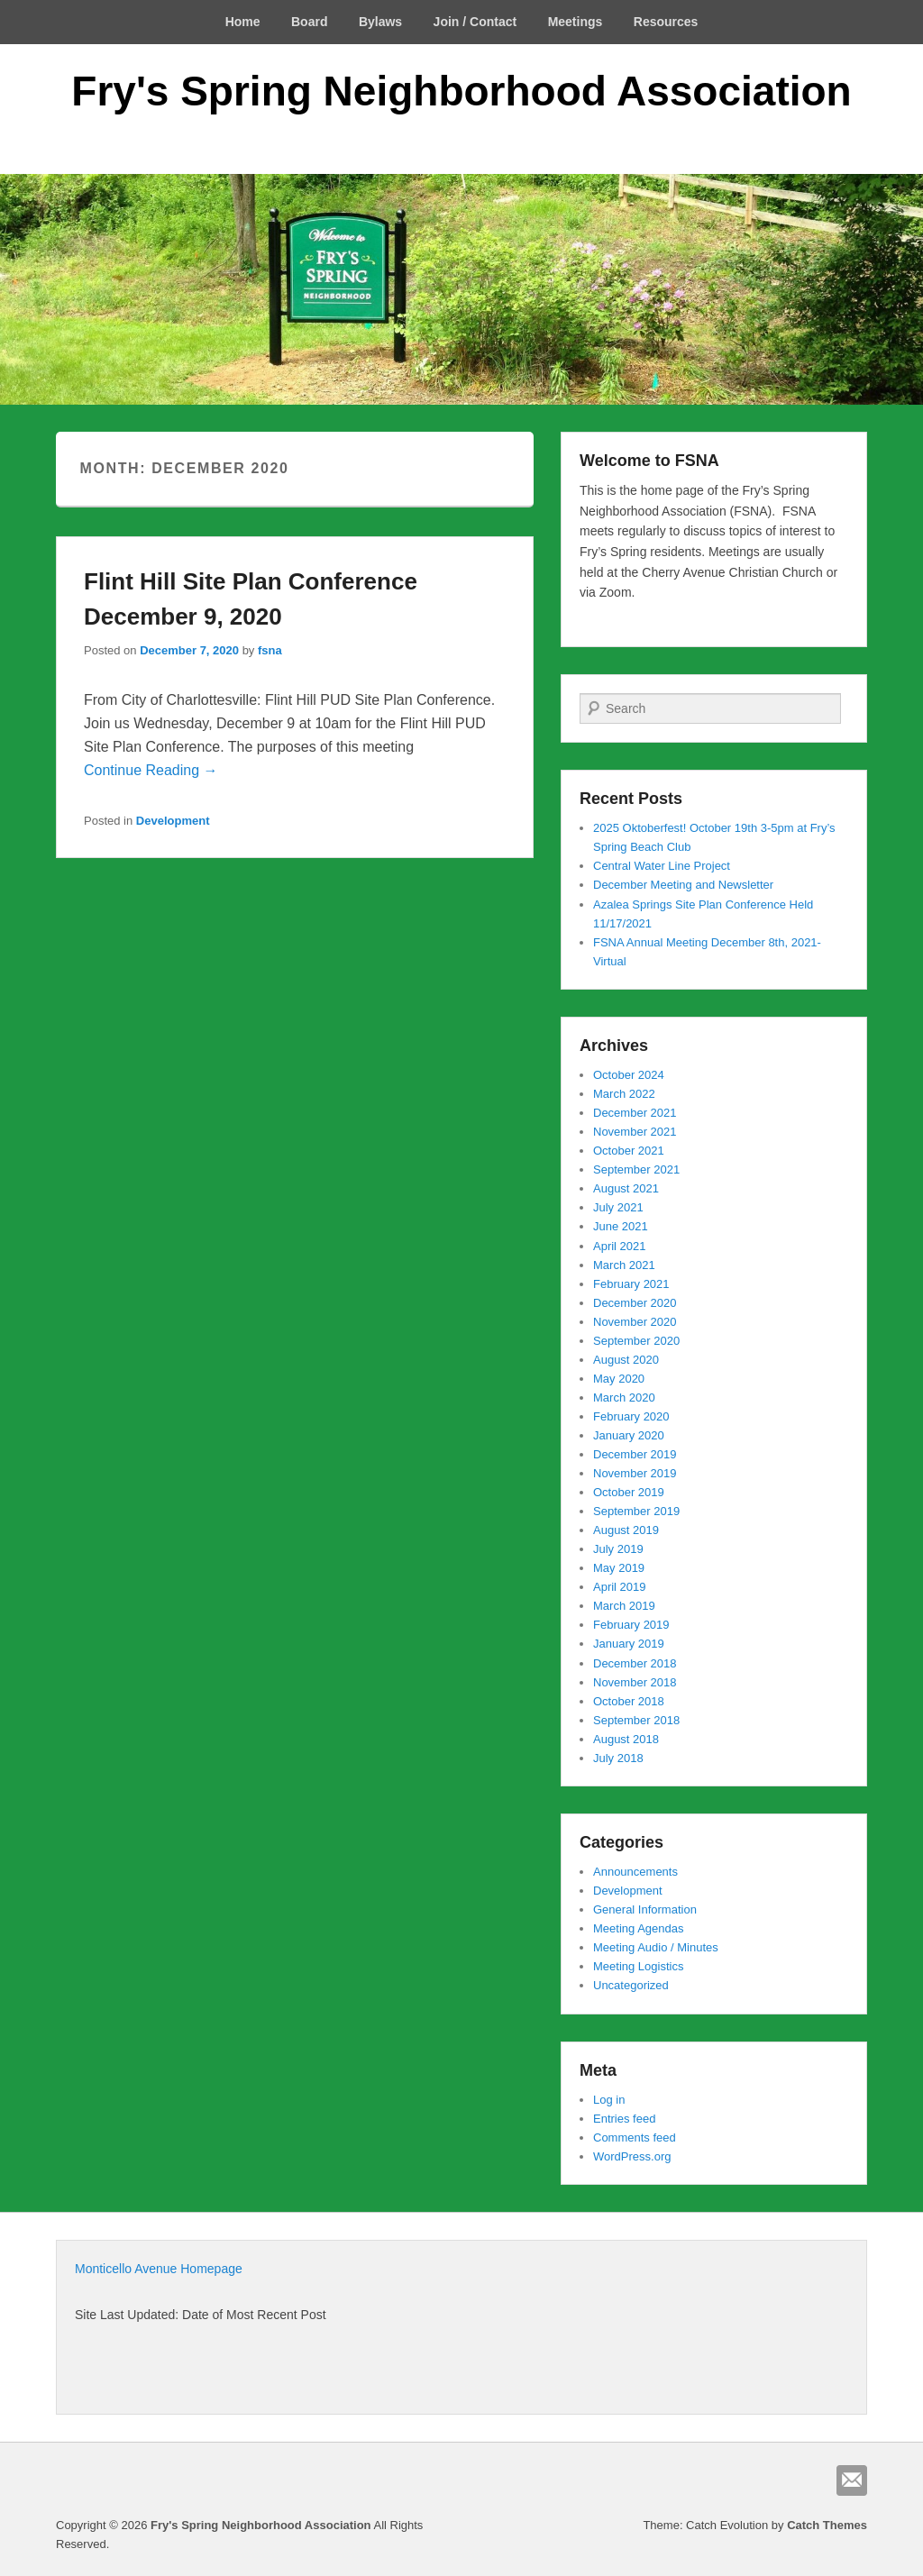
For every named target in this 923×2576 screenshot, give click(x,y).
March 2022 (624, 1094)
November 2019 (635, 1473)
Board (309, 21)
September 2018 (636, 1720)
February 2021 (631, 1284)
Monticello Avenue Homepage (158, 2268)
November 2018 (635, 1682)
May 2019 (618, 1568)
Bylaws (380, 21)
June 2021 (620, 1226)
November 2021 (635, 1131)
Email (851, 2480)
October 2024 (628, 1075)
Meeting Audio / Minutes (655, 1947)
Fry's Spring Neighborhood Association (461, 91)
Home (242, 21)
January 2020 (628, 1435)
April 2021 (619, 1246)
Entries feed (624, 2118)
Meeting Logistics (638, 1966)
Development (173, 820)
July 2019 (618, 1549)
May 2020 (618, 1378)
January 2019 (628, 1643)
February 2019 (631, 1624)
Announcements (635, 1871)
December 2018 (635, 1663)
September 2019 (636, 1511)
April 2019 (619, 1587)
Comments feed (634, 2137)
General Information (645, 1909)
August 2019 (626, 1530)
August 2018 (626, 1739)
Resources (666, 21)
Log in (609, 2099)
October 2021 (628, 1150)
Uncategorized (631, 1985)
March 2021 (624, 1265)
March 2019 (624, 1605)
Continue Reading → (151, 770)
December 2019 (635, 1454)
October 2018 (628, 1701)
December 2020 (635, 1303)
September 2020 (636, 1340)
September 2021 (636, 1169)
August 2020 (626, 1359)
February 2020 (631, 1416)
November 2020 (635, 1322)
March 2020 (624, 1397)
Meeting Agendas (638, 1928)
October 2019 (628, 1492)
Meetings (575, 21)
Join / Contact (475, 21)
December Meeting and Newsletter (683, 884)
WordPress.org (632, 2156)
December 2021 (635, 1112)
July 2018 (618, 1758)
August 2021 (626, 1188)
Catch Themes (827, 2525)
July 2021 (618, 1207)
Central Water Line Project (661, 865)
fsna (270, 650)
